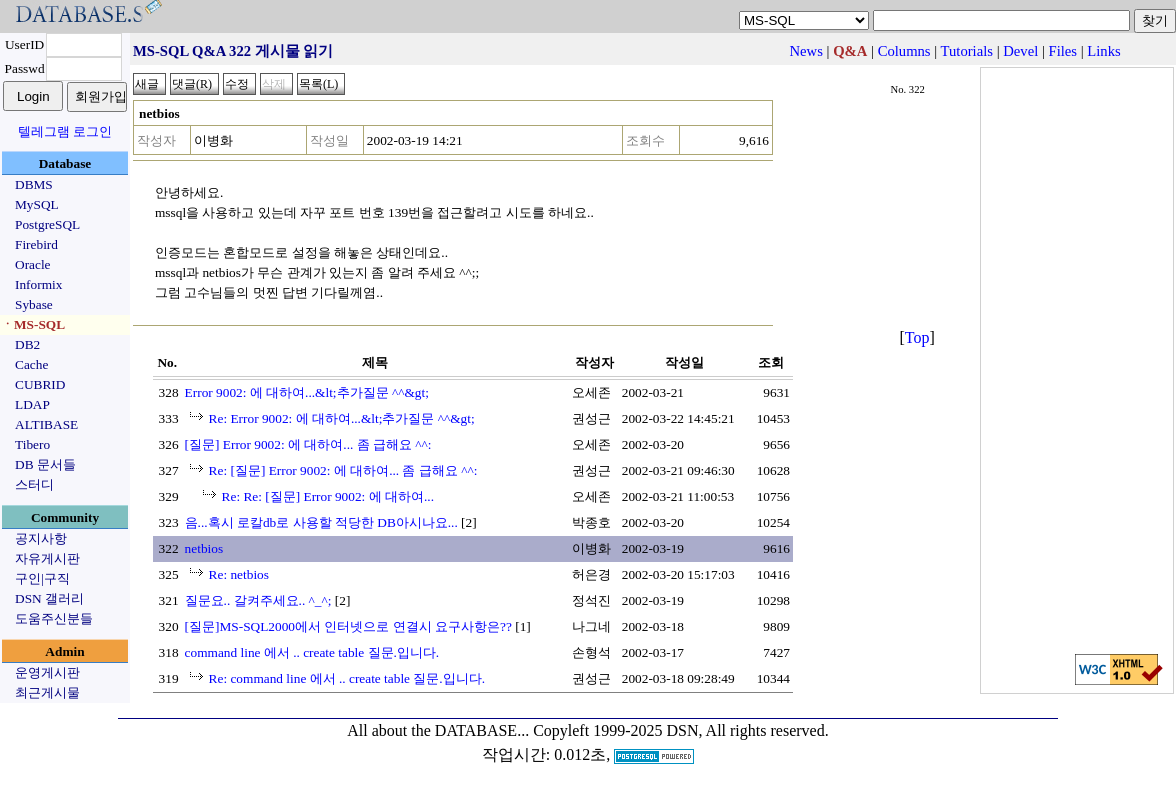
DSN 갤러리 (49, 598)
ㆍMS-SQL (33, 324)
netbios (204, 548)
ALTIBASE (46, 424)
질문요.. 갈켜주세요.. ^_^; (258, 600)
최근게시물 (47, 692)
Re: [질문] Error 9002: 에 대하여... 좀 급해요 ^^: (343, 470)
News (806, 51)
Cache (31, 364)
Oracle (33, 264)
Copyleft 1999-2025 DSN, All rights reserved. (681, 730)
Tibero (32, 444)
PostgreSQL (47, 224)
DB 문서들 (45, 464)
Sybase (34, 304)
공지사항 (41, 538)
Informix (38, 284)
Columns (904, 51)
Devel (1020, 51)
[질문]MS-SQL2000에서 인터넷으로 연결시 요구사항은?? (348, 626)
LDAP (32, 404)
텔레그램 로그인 (65, 131)
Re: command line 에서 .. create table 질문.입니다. (347, 678)
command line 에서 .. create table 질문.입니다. (312, 652)
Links (1103, 51)
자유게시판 (47, 558)
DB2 (27, 344)
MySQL (37, 204)
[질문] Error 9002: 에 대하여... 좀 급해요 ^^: (308, 444)
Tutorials (967, 51)
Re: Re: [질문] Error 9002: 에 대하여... (328, 496)
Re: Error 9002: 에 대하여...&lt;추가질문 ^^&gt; (342, 418)
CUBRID (40, 384)
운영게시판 (47, 672)
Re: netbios (239, 574)
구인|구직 (42, 578)
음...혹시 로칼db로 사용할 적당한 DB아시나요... (321, 522)
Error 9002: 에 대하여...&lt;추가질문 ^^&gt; (307, 392)
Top (917, 337)
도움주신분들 (54, 618)
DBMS (34, 184)
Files (1063, 51)
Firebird (36, 244)
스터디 (34, 484)
